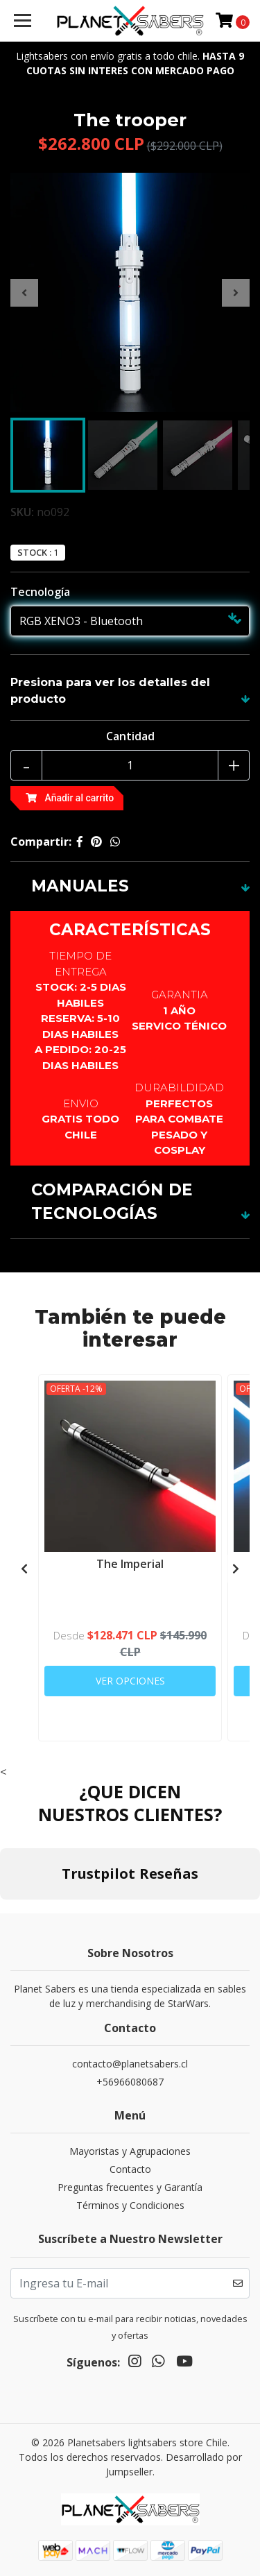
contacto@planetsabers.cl (130, 2063)
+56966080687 (130, 2081)
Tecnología (40, 591)
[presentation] (24, 293)
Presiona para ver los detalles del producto (110, 691)
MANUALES (80, 886)
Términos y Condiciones (130, 2205)
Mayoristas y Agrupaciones (130, 2151)
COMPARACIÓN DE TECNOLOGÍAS (112, 1202)
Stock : (34, 552)
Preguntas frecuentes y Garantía (130, 2187)
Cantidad (130, 736)
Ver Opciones (130, 1680)
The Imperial (130, 1563)
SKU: (22, 512)
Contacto (130, 2169)
